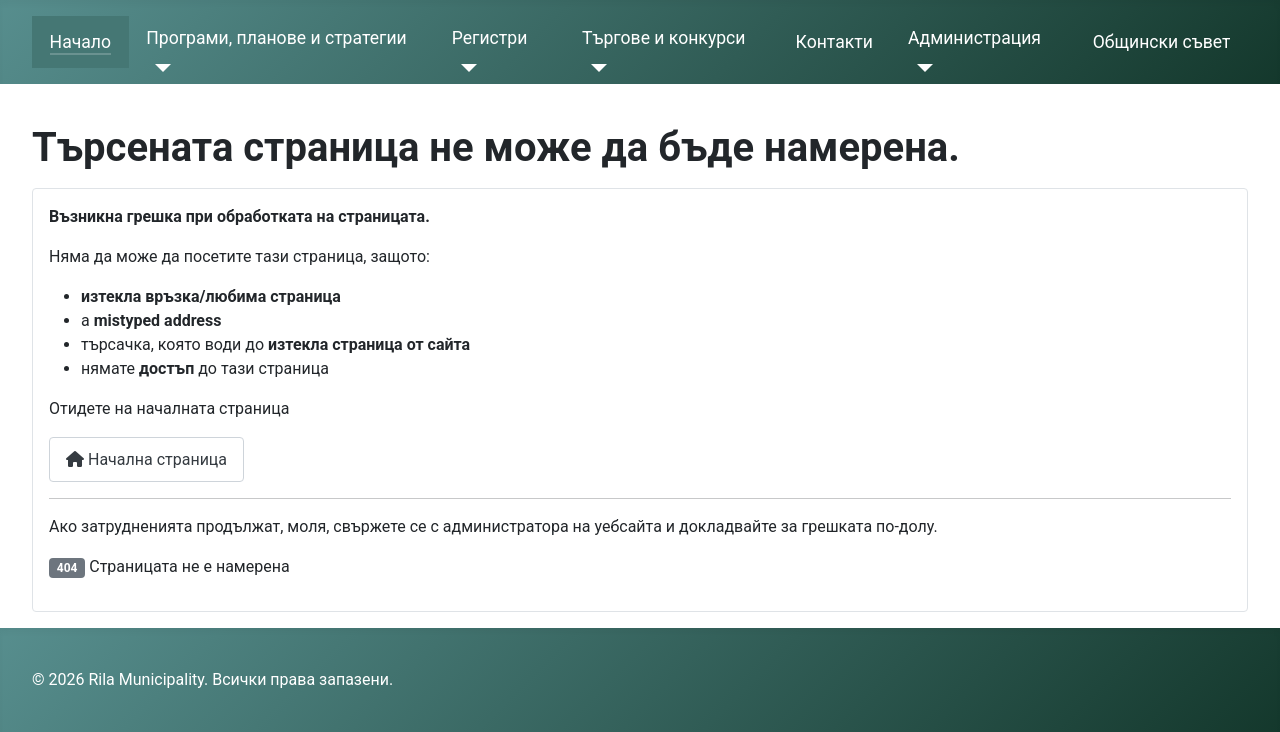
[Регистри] (464, 68)
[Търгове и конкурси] (594, 68)
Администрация (974, 38)
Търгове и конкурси (663, 38)
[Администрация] (920, 68)
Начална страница (146, 459)
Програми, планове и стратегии (276, 38)
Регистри (490, 38)
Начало (80, 42)
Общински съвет (1162, 42)
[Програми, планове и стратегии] (158, 68)
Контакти (834, 42)
